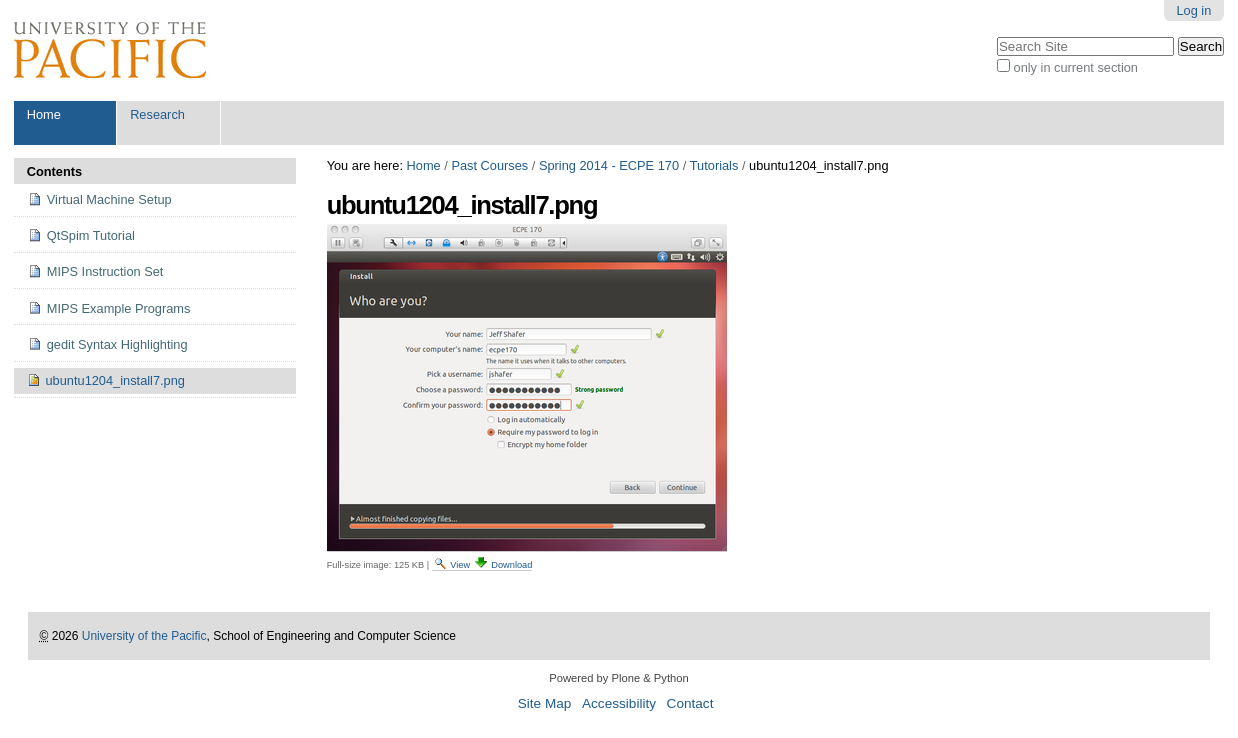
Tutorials (714, 165)
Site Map (545, 703)
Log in (1193, 10)
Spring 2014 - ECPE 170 (609, 165)
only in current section (1076, 67)
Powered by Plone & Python (618, 678)
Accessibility (619, 703)
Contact (690, 703)
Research (157, 114)
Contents (54, 171)
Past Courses (489, 165)
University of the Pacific (144, 636)
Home (44, 114)
